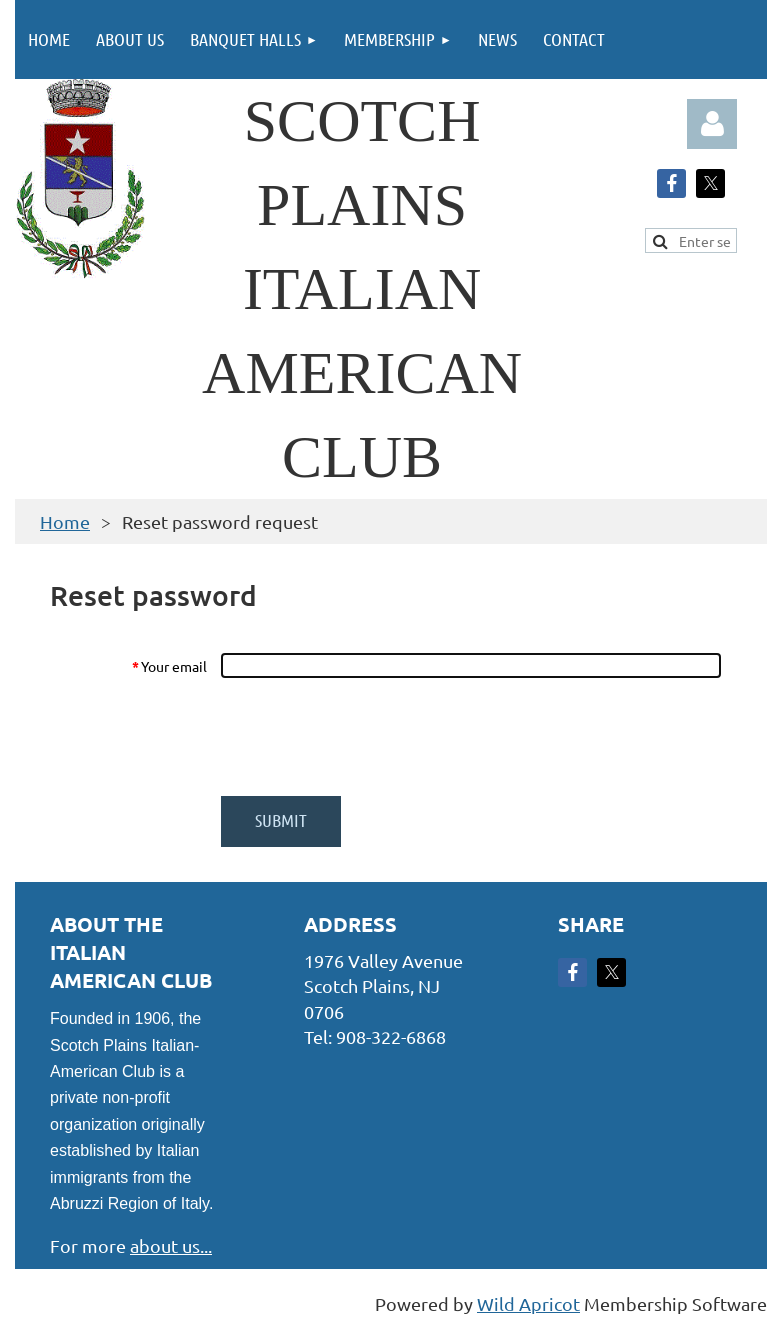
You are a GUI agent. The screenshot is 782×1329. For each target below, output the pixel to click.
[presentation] (372, 737)
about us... (171, 1245)
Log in (712, 124)
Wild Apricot (528, 1303)
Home (65, 521)
